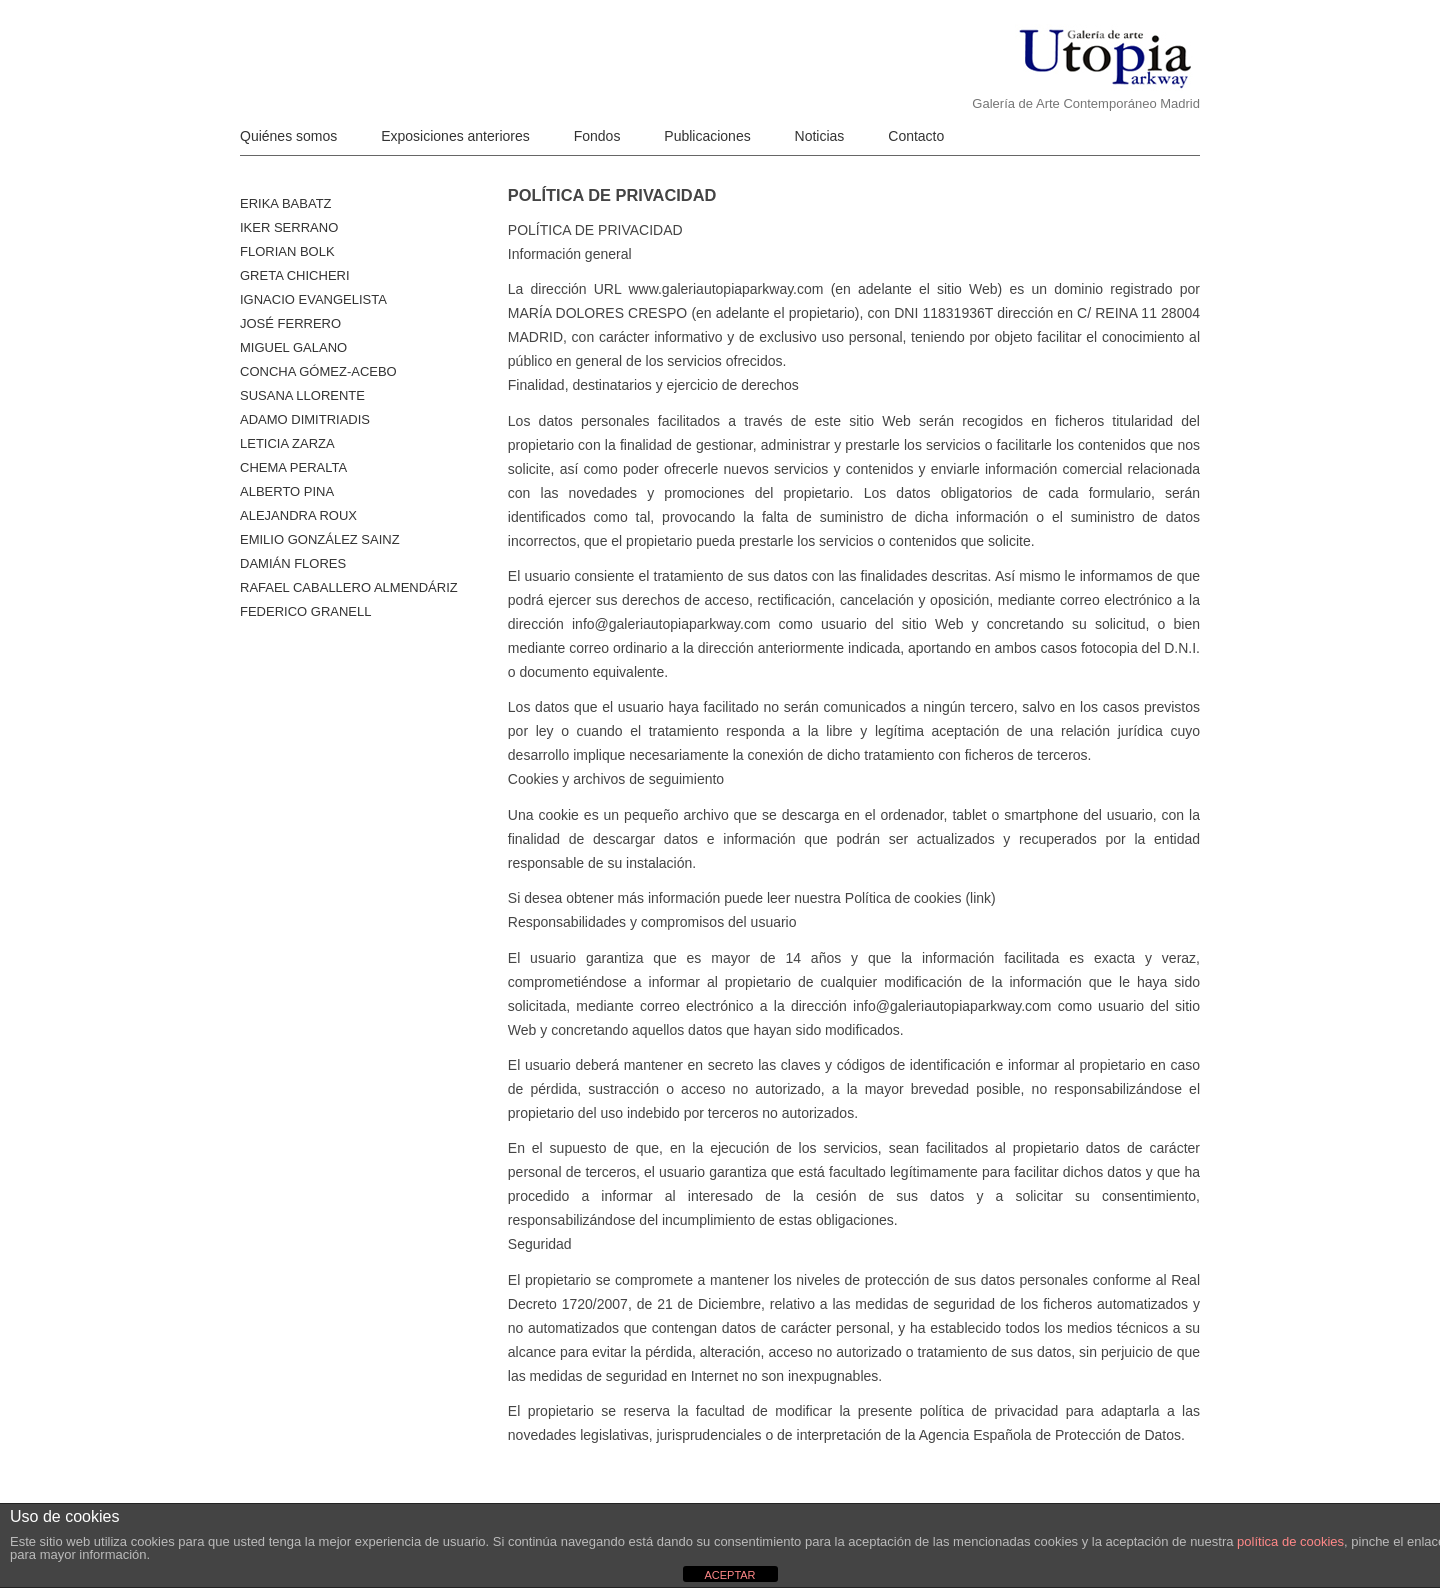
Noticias (820, 136)
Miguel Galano (293, 347)
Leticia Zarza (287, 443)
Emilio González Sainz (320, 539)
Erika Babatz (286, 203)
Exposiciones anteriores (455, 136)
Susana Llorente (302, 395)
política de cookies (1290, 1541)
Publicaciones (707, 136)
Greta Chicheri (295, 275)
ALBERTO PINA (287, 491)
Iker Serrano (289, 227)
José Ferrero (290, 323)
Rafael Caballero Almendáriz (349, 587)
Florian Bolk (287, 251)
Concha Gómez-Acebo (318, 371)
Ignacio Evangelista (313, 299)
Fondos (597, 136)
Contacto (916, 136)
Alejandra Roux (298, 515)
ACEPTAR (729, 1575)
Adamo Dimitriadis (305, 419)
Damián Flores (293, 563)
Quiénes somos (288, 136)
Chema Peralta (293, 467)
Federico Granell (305, 611)
